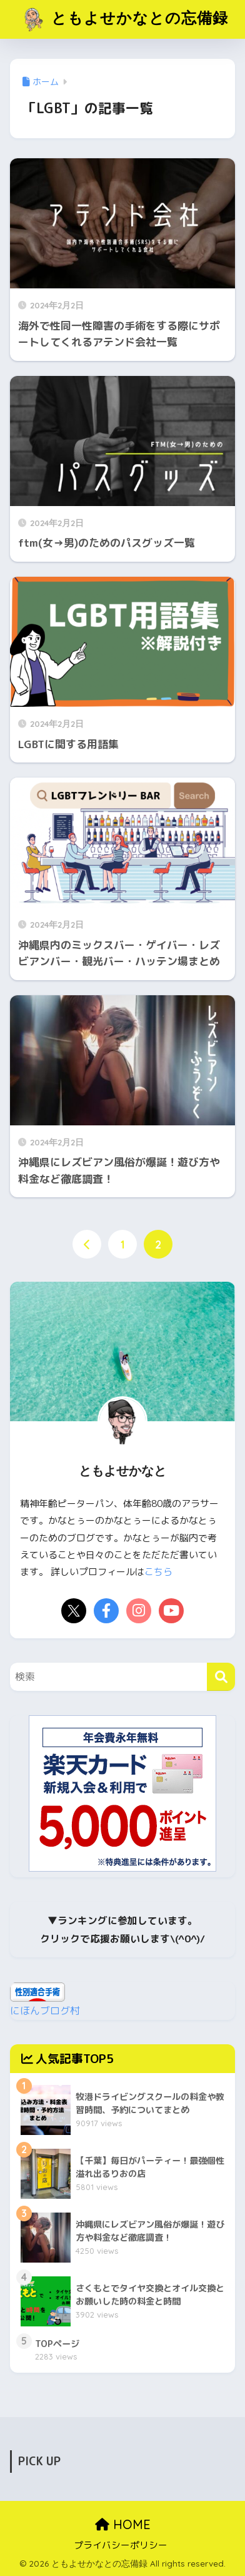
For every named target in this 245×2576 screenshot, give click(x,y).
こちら (158, 1571)
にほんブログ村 (45, 2010)
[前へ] (86, 1244)
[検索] (221, 1677)
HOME (123, 2524)
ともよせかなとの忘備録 (124, 19)
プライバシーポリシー (121, 2545)
